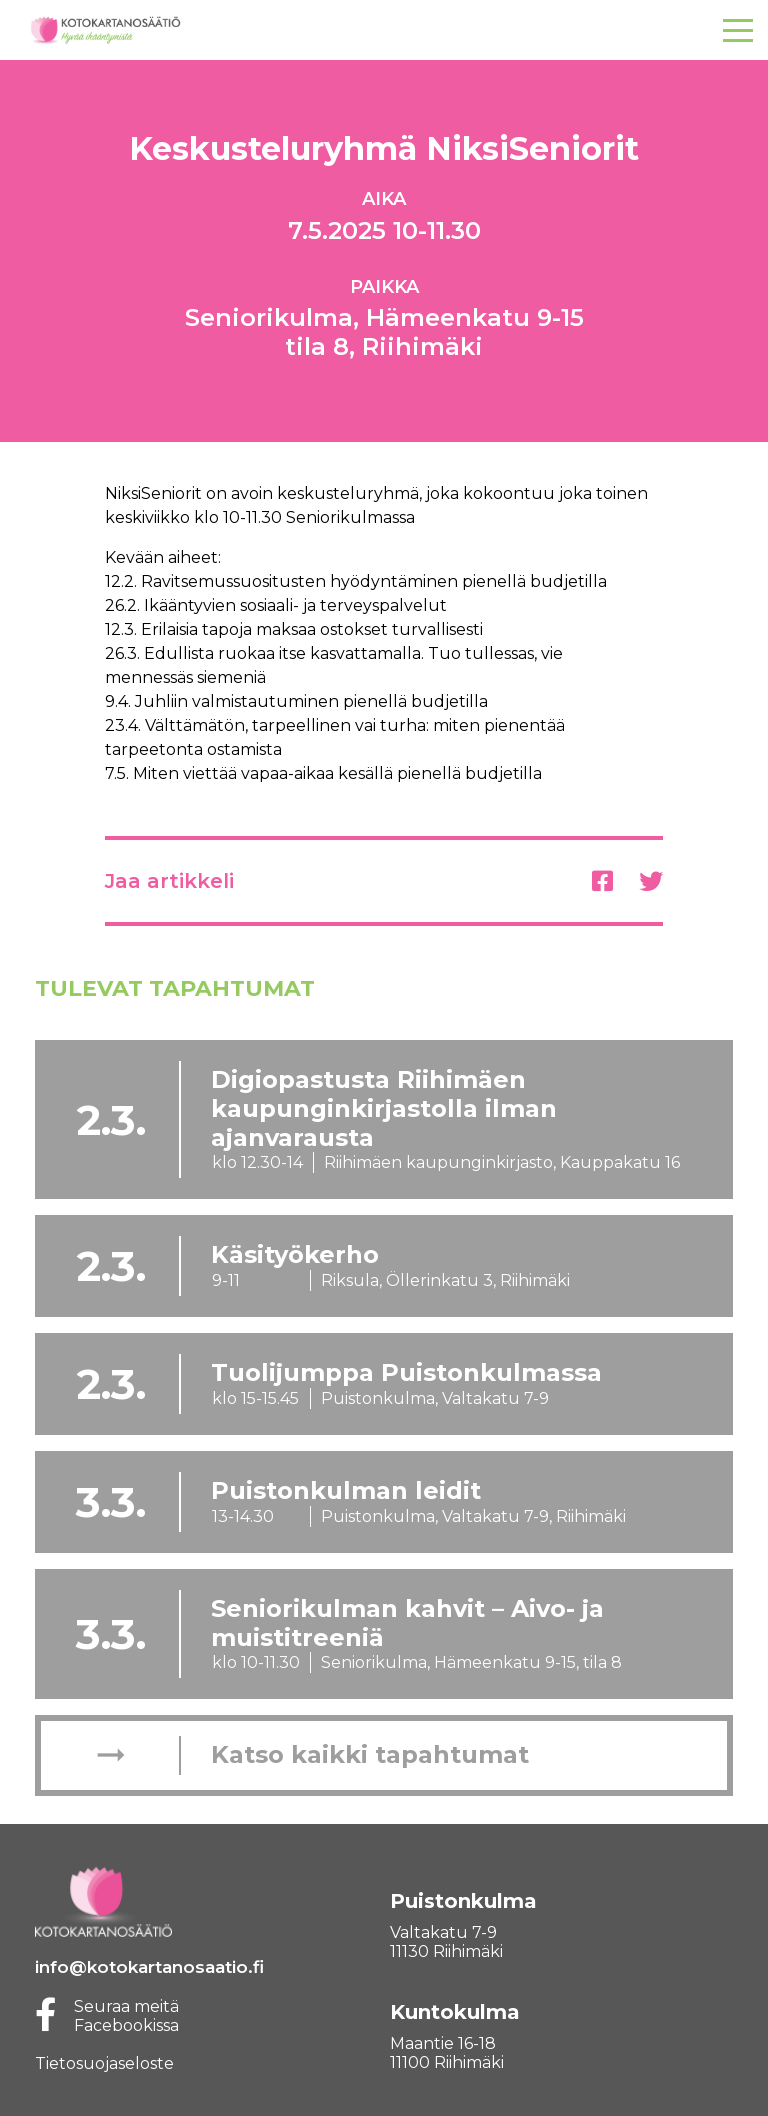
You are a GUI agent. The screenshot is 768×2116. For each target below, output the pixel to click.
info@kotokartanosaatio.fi (149, 1967)
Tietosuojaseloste (104, 2063)
